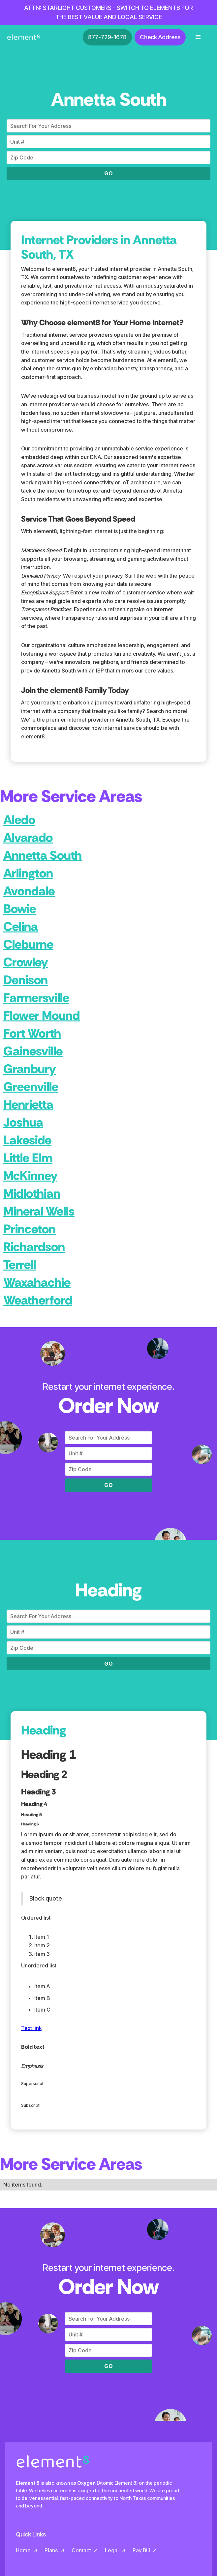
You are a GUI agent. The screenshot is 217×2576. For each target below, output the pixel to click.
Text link (31, 2028)
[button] (198, 37)
